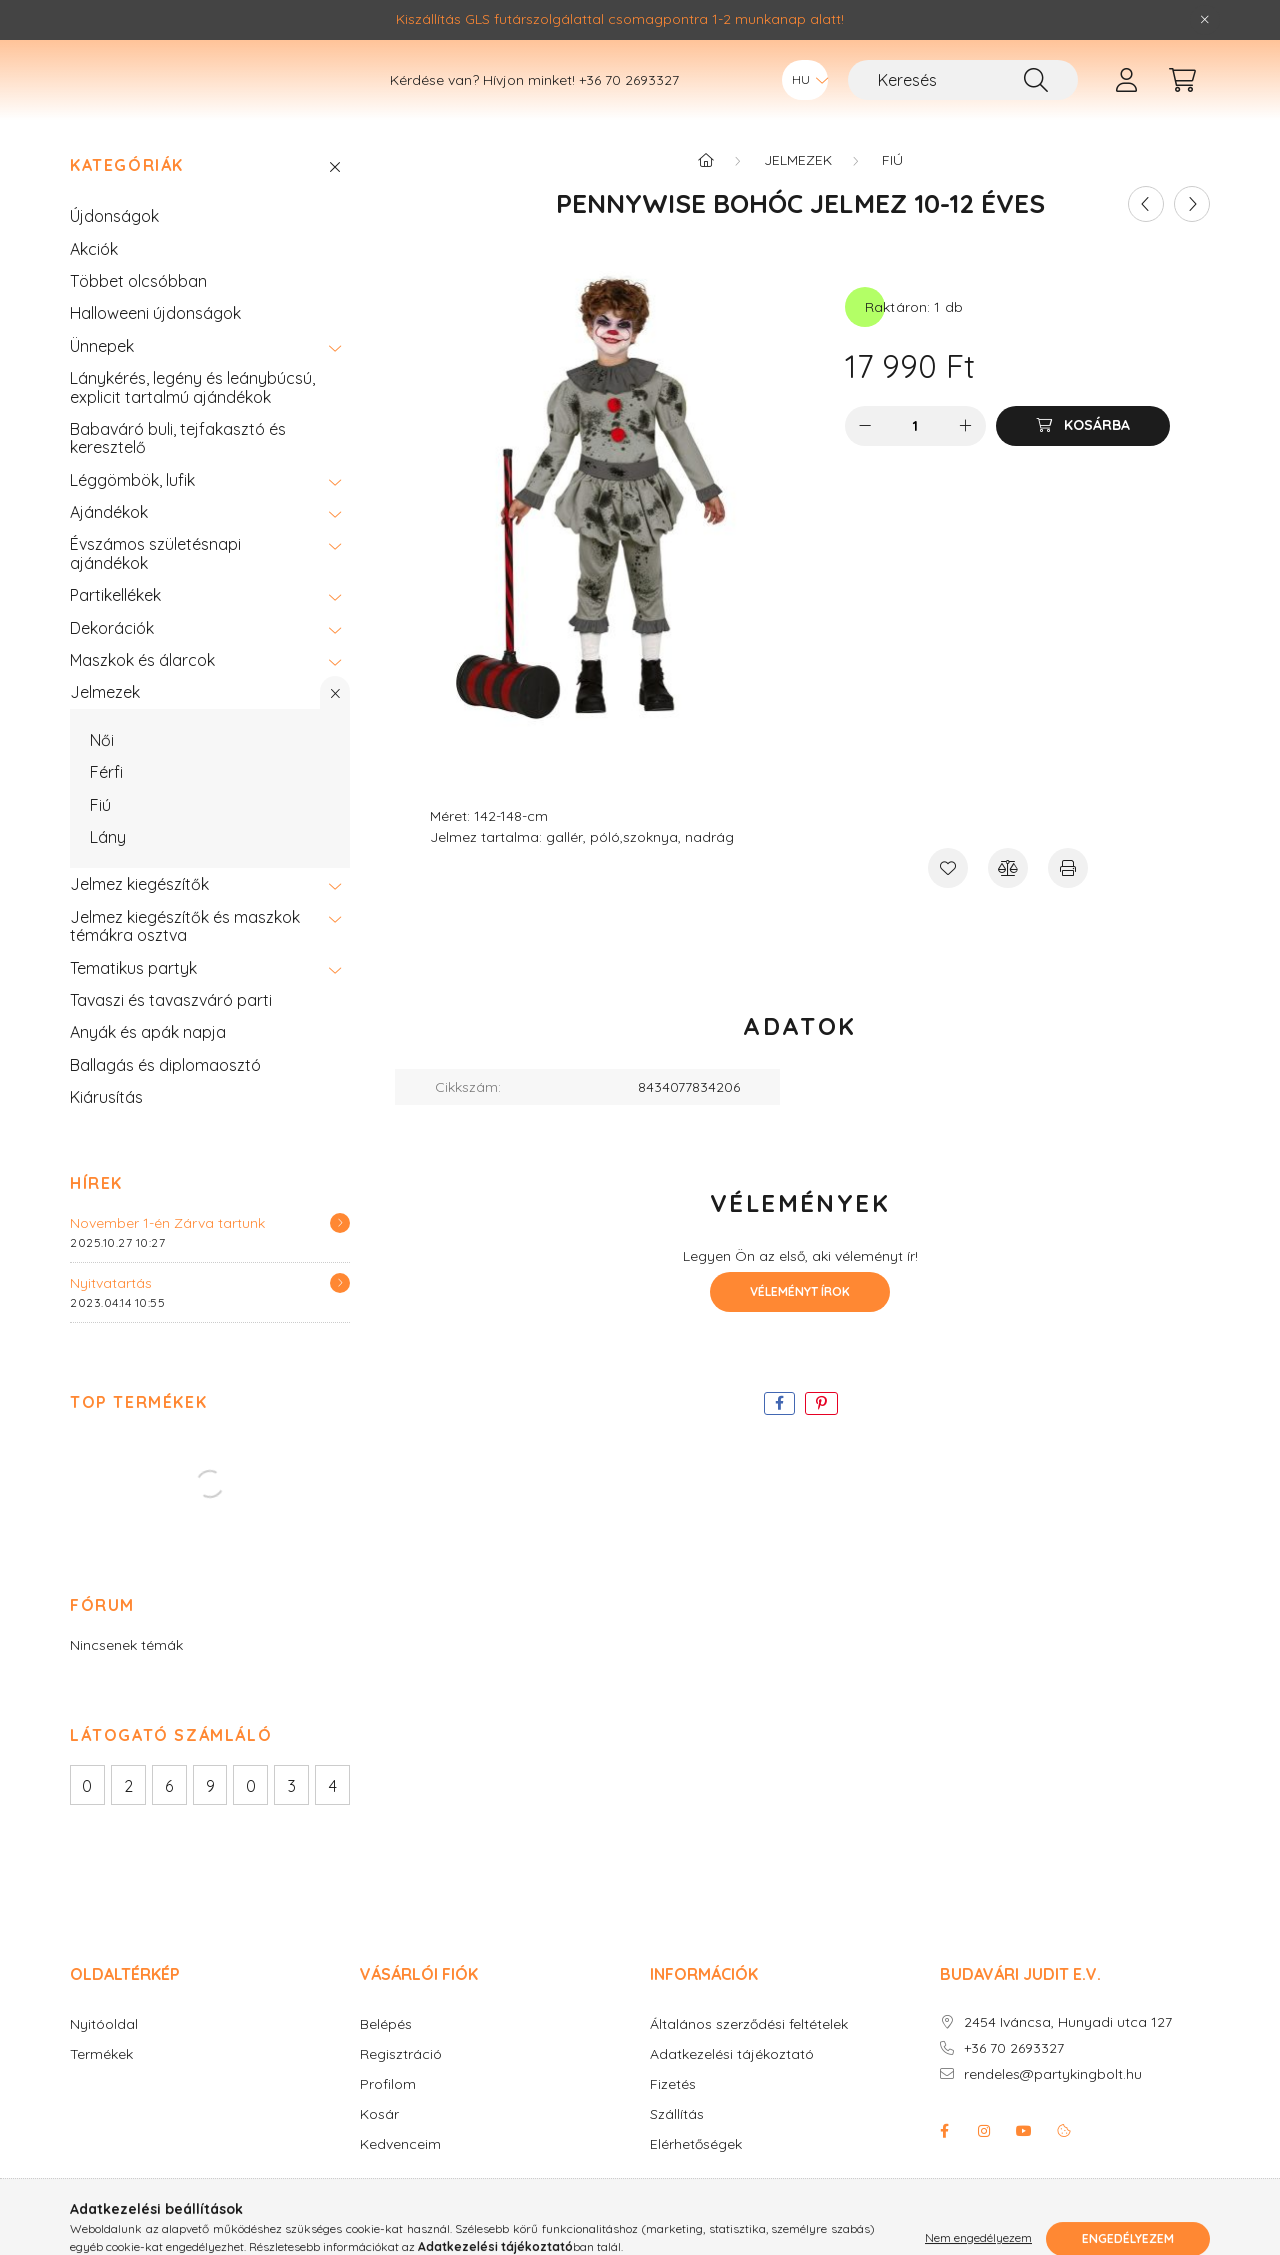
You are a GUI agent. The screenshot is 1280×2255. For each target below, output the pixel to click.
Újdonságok (114, 246)
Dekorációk (112, 658)
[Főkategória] (706, 190)
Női (102, 770)
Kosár (379, 2144)
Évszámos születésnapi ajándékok (155, 583)
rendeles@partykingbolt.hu (1053, 2104)
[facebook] (779, 1433)
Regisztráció (401, 2084)
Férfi (106, 802)
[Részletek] (340, 1253)
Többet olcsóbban (138, 311)
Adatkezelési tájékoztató (732, 2084)
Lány (108, 867)
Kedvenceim (400, 2174)
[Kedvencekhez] (948, 898)
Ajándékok (109, 542)
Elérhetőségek (696, 2174)
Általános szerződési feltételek (749, 2054)
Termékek (101, 2084)
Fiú (100, 835)
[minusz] (865, 456)
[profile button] (1126, 95)
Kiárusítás (106, 1127)
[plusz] (966, 456)
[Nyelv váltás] (805, 95)
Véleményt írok (800, 1321)
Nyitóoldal (104, 2054)
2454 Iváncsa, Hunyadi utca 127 (1068, 2052)
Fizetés (673, 2114)
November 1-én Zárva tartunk (167, 1253)
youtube (1024, 2161)
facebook (944, 2161)
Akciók (94, 279)
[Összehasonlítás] (1008, 898)
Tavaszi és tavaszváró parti (171, 1030)
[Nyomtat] (1068, 898)
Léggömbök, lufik (132, 510)
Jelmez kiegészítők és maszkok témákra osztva (185, 956)
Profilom (388, 2114)
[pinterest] (821, 1433)
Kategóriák (127, 195)
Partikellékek (115, 625)
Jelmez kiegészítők (139, 914)
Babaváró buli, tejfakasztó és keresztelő (178, 468)
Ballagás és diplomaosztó (165, 1095)
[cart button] (1182, 95)
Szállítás (677, 2144)
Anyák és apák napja (148, 1062)
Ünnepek (102, 376)
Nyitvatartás (111, 1313)
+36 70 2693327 (629, 95)
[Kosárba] (1083, 456)
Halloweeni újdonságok (155, 343)
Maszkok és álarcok (142, 690)
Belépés (386, 2054)
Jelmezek (105, 722)
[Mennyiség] (915, 456)
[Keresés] (963, 95)
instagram (984, 2161)
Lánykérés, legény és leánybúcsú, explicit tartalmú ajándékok (192, 417)
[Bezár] (1205, 20)
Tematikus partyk (133, 998)
